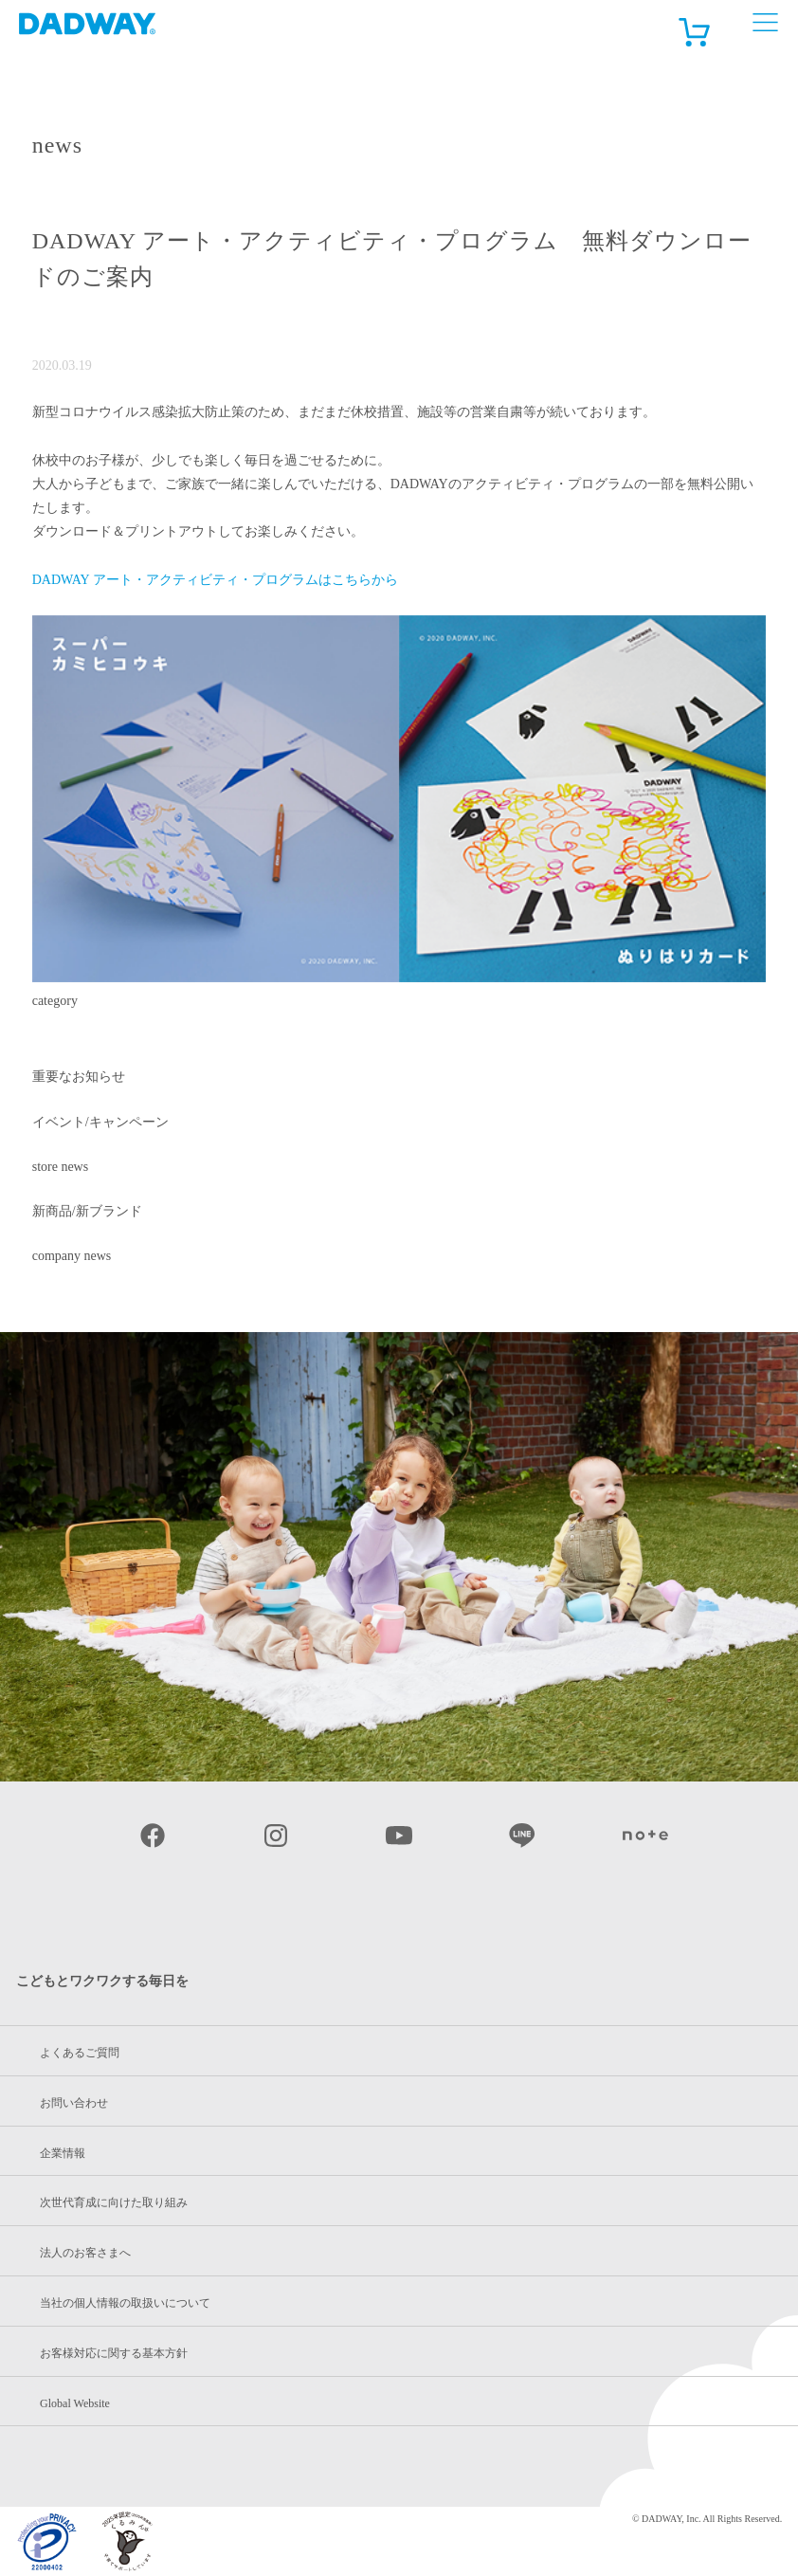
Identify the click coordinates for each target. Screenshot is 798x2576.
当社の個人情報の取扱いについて (125, 2303)
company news (72, 1256)
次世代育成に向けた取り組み (114, 2202)
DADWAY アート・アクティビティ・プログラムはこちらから (215, 580)
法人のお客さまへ (85, 2252)
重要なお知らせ (78, 1076)
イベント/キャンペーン (100, 1122)
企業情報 (62, 2153)
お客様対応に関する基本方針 (114, 2353)
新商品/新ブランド (87, 1211)
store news (60, 1167)
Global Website (75, 2403)
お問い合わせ (74, 2103)
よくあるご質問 (79, 2052)
